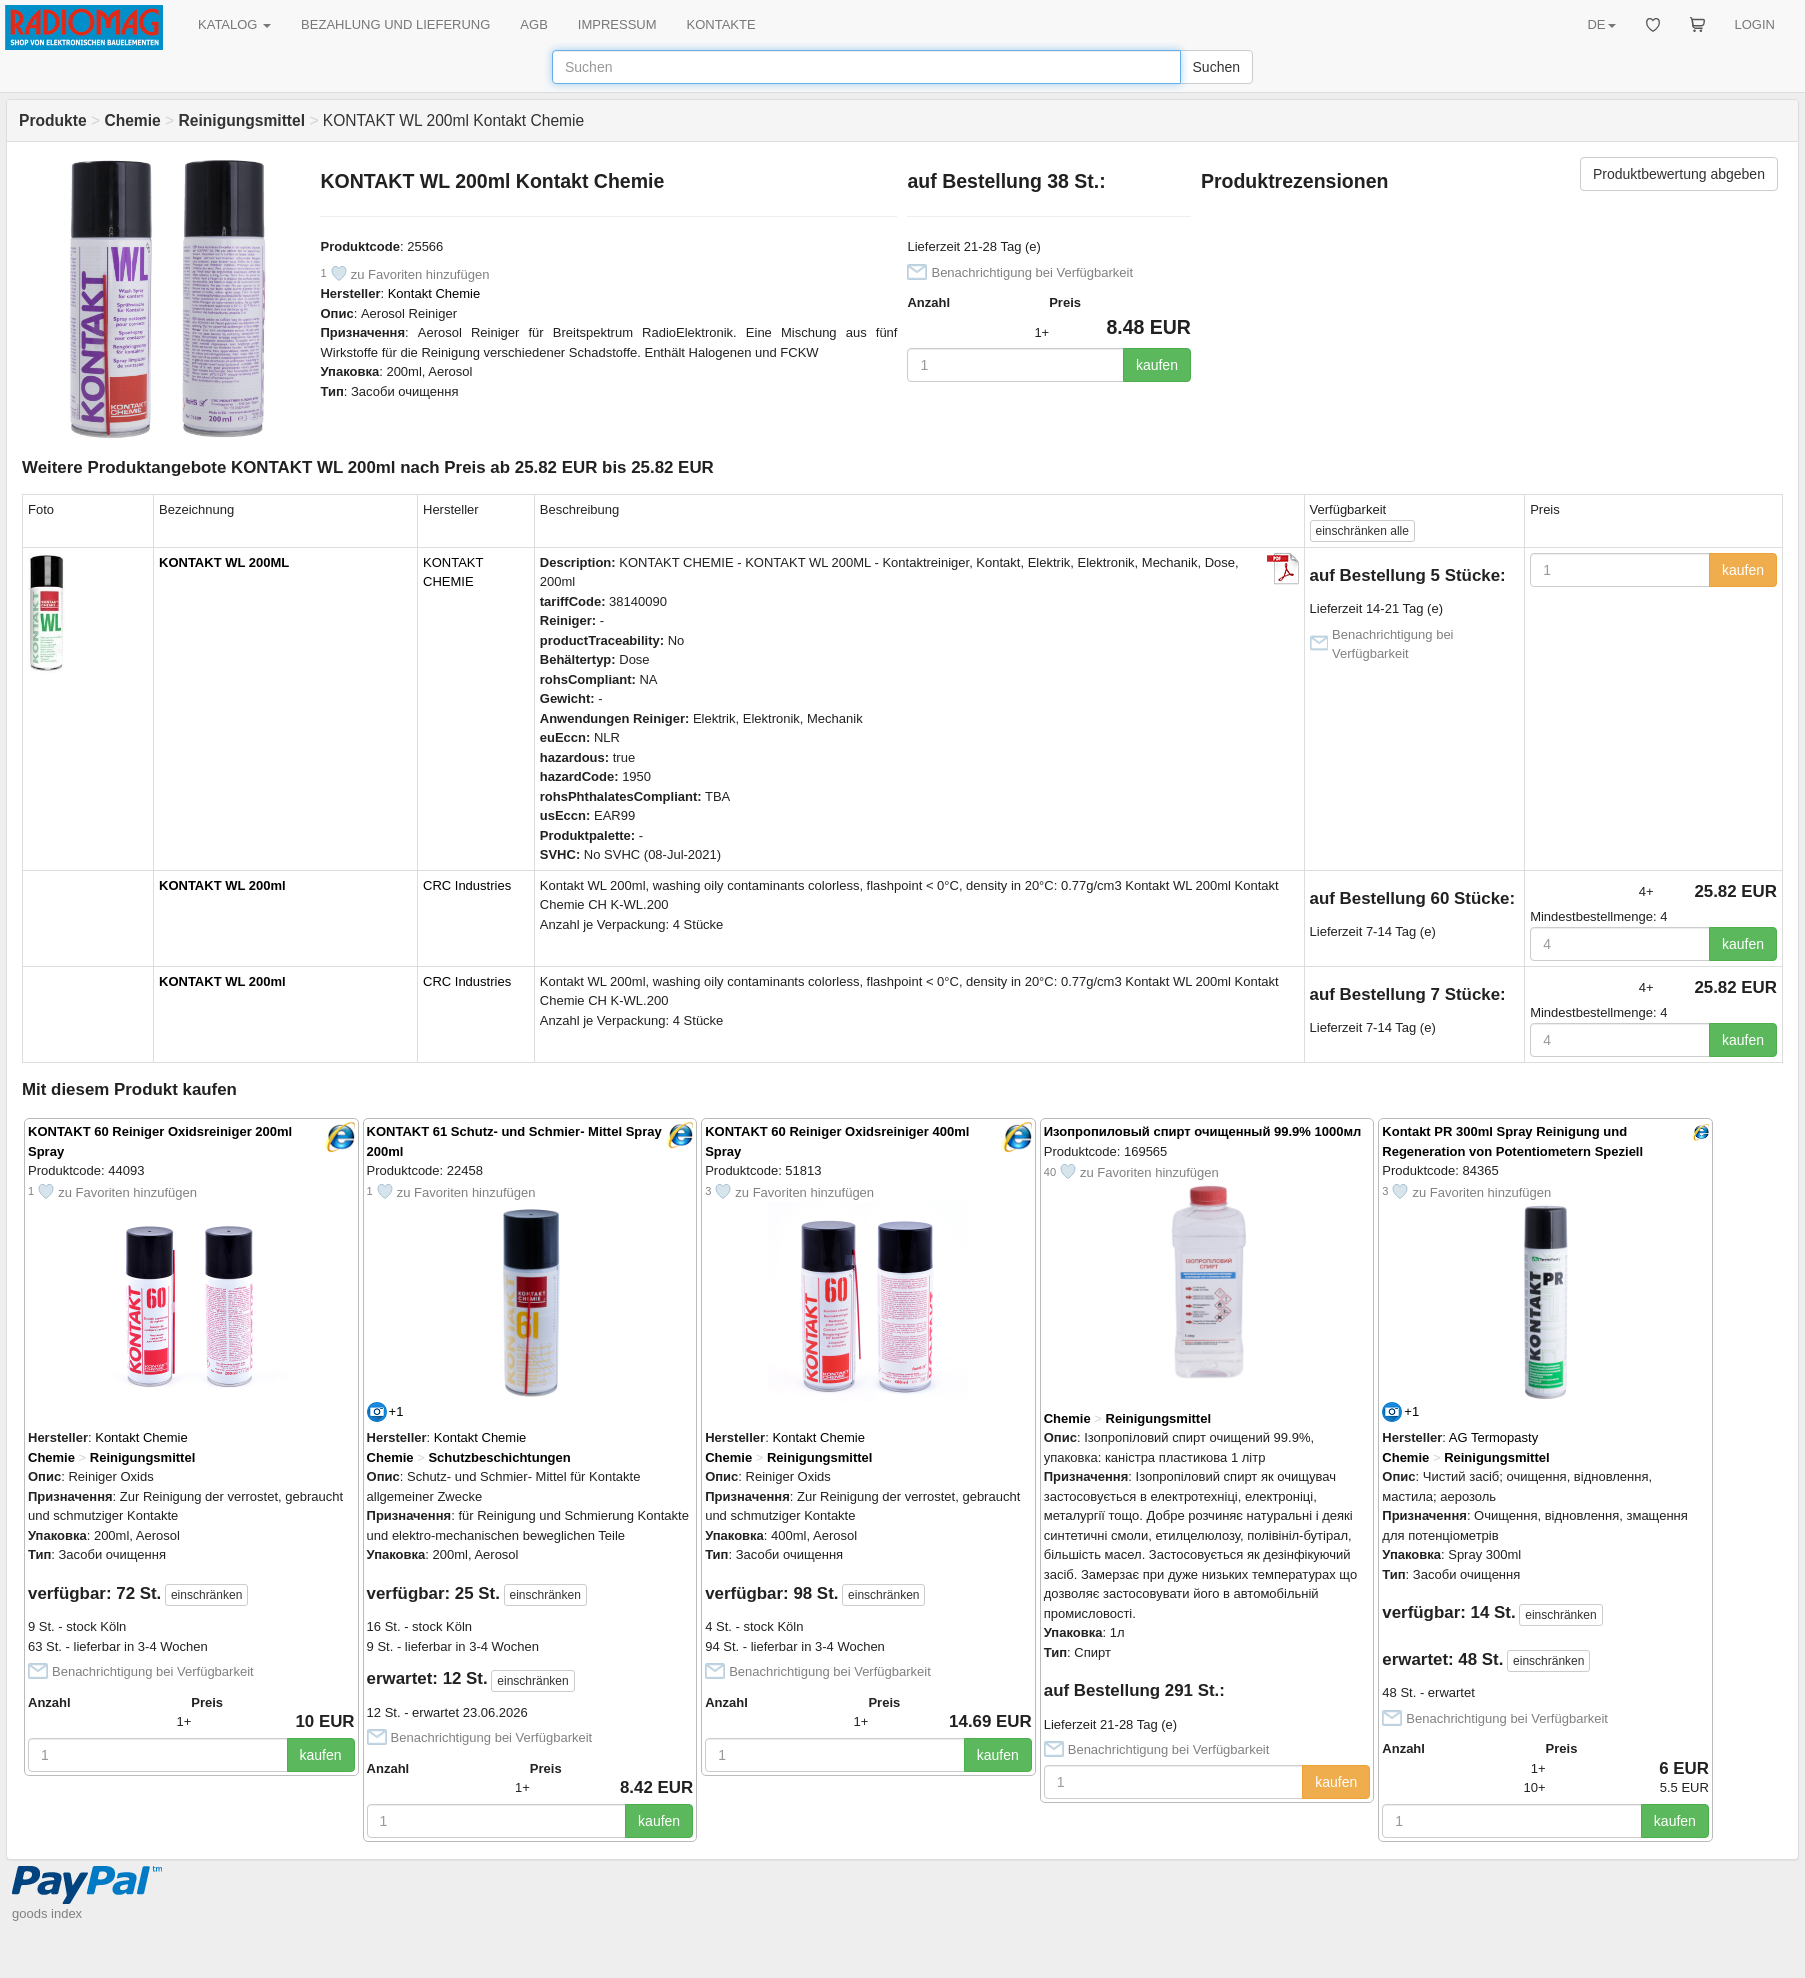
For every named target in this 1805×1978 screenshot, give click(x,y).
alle (1362, 531)
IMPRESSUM (617, 24)
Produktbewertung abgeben (1679, 174)
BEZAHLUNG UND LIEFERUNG (395, 24)
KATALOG (234, 24)
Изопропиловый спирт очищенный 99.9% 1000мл (1203, 1131)
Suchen (1216, 67)
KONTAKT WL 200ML (224, 562)
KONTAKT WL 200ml (222, 885)
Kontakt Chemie (434, 293)
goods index (47, 1913)
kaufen (1157, 365)
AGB (533, 24)
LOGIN (1755, 24)
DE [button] (1601, 24)
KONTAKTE (721, 24)
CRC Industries (467, 885)
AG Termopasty (1493, 1437)
